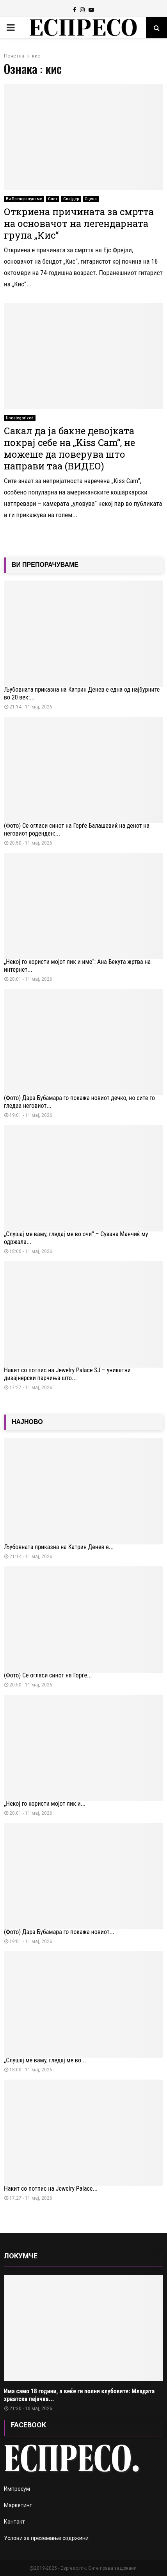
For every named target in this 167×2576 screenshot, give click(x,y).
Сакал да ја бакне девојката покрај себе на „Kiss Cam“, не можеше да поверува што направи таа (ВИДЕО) (69, 448)
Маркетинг (18, 2505)
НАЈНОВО (27, 1422)
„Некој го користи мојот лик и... (44, 1803)
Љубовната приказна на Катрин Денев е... (59, 1547)
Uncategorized (20, 418)
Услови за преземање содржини (46, 2538)
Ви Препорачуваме (24, 199)
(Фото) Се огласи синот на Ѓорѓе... (48, 1675)
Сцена (91, 199)
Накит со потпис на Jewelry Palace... (51, 2188)
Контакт (14, 2521)
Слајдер (71, 199)
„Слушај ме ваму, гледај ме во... (45, 2060)
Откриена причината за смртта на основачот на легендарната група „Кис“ (79, 223)
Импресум (17, 2489)
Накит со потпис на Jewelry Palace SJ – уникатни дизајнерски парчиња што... (67, 1374)
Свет (52, 199)
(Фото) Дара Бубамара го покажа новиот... (59, 1932)
